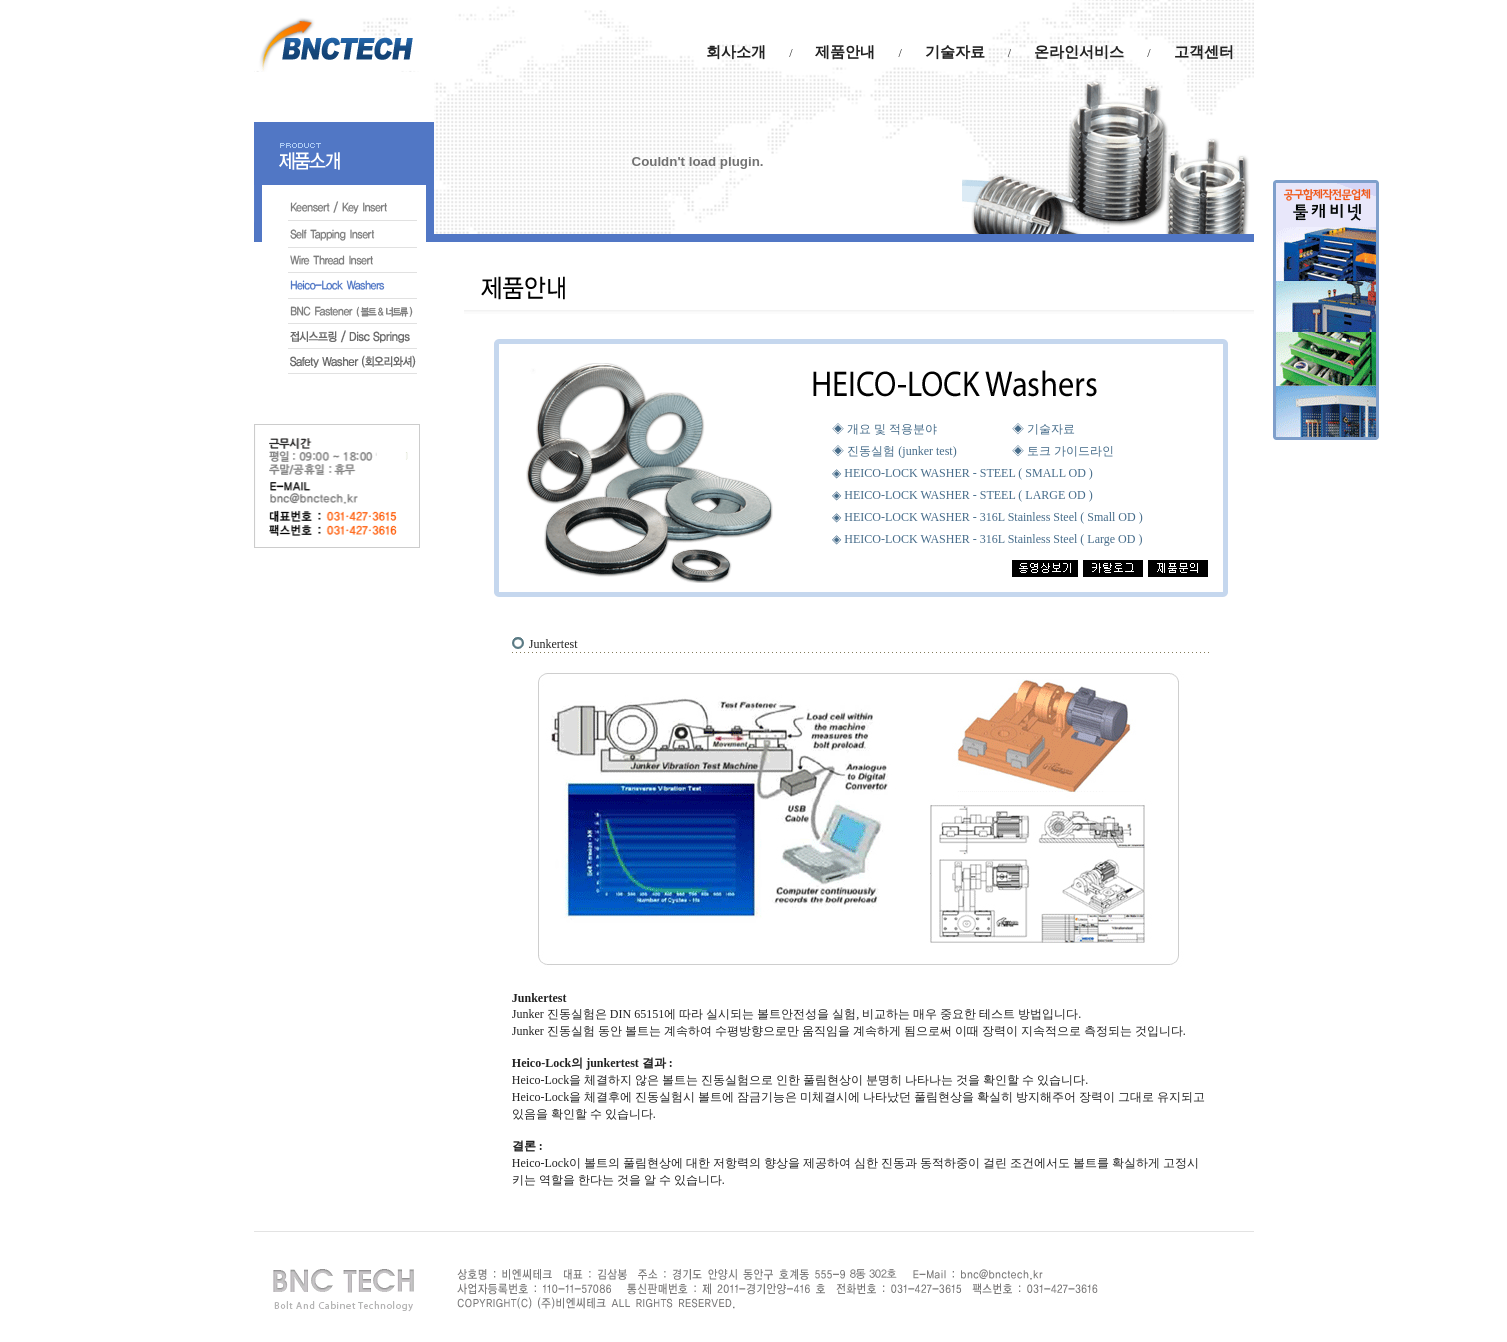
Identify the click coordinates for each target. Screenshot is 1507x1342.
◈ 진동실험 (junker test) (894, 451)
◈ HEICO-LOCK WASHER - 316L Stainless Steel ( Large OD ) (987, 539)
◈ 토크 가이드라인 (1063, 451)
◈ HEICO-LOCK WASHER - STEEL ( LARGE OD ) (962, 495)
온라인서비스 (1079, 52)
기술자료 (955, 52)
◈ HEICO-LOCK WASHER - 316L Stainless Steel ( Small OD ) (987, 517)
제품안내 (845, 52)
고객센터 (1204, 52)
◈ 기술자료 (1043, 429)
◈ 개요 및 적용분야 (884, 429)
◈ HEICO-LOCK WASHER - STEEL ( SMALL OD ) (962, 473)
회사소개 (736, 52)
